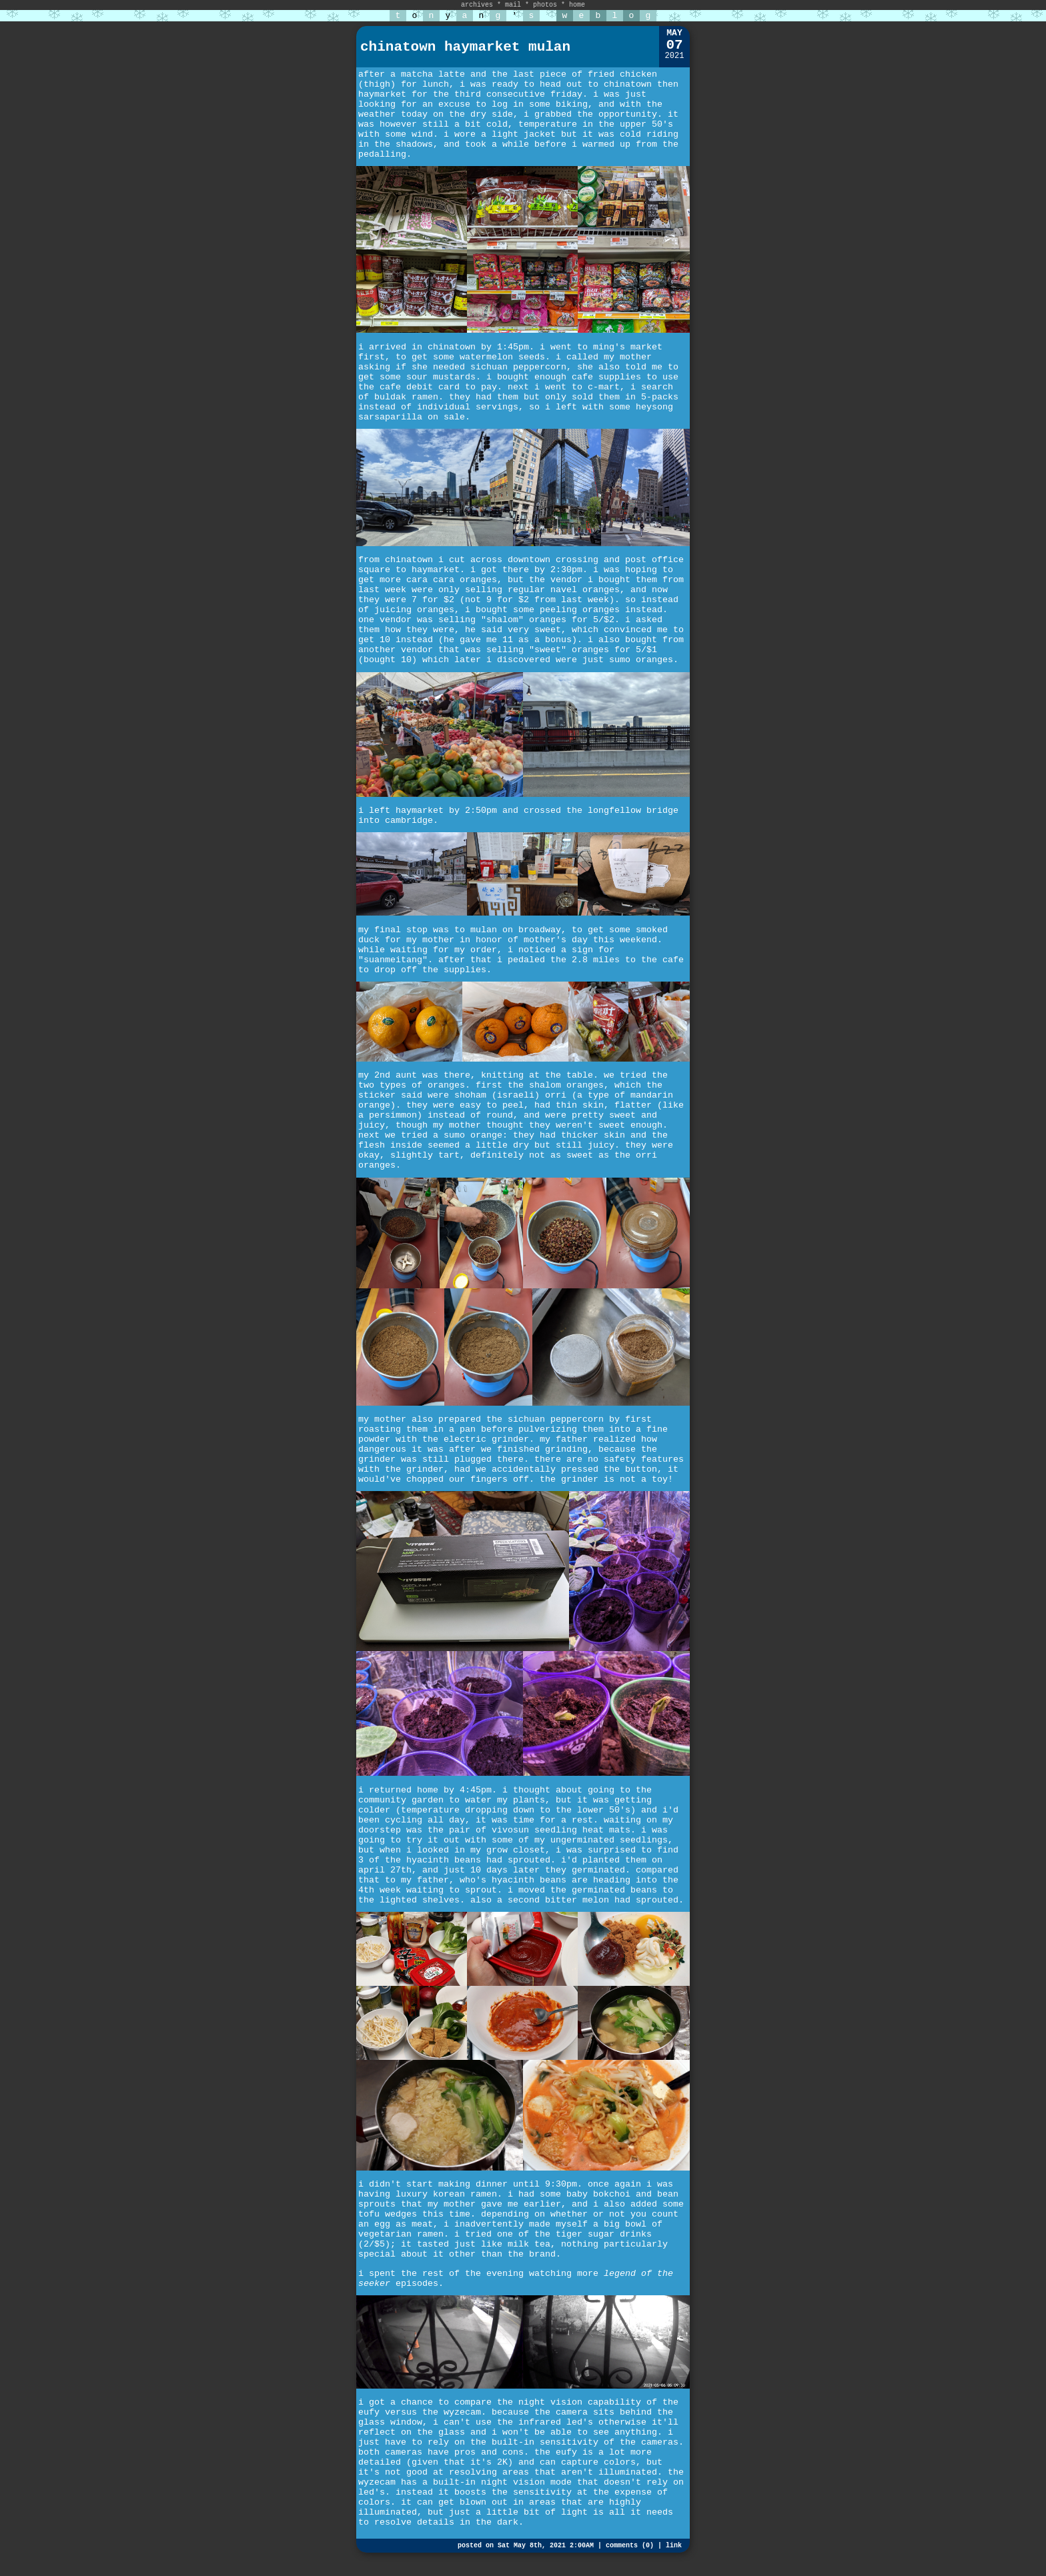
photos (545, 5)
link (674, 2545)
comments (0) (630, 2545)
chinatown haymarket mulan (465, 47)
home (577, 5)
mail (513, 5)
